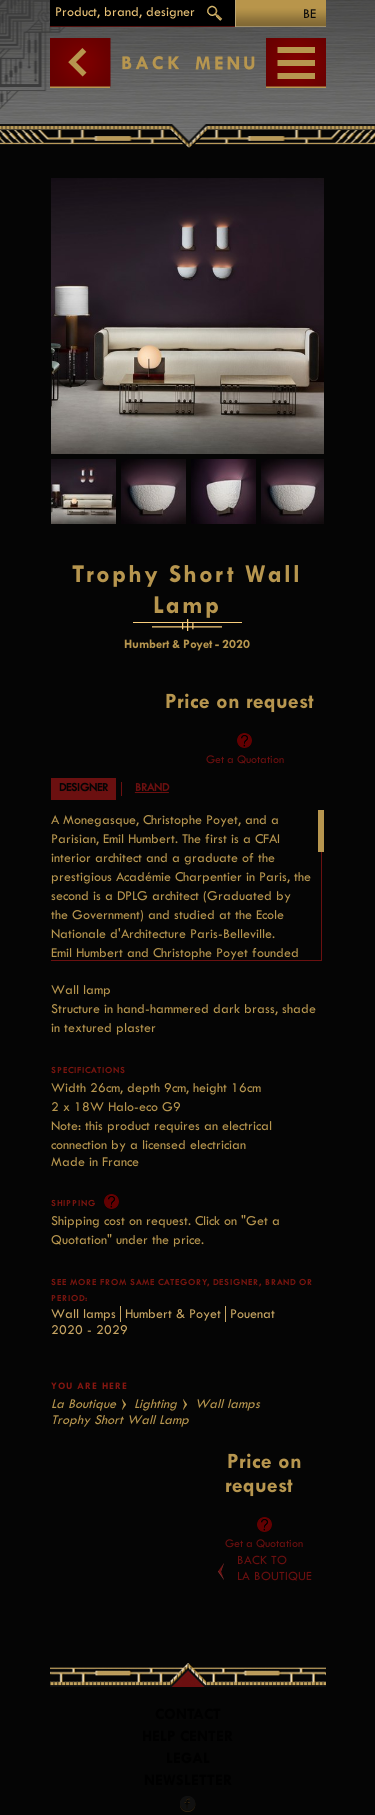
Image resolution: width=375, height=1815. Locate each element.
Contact (188, 1714)
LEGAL (188, 1758)
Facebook (188, 1804)
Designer (83, 787)
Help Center (187, 1736)
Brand (152, 787)
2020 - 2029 (89, 1329)
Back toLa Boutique (274, 1568)
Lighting (155, 1403)
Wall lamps (83, 1313)
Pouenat (252, 1313)
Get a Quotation (245, 759)
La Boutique (83, 1403)
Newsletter (188, 1780)
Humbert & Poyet (173, 1313)
